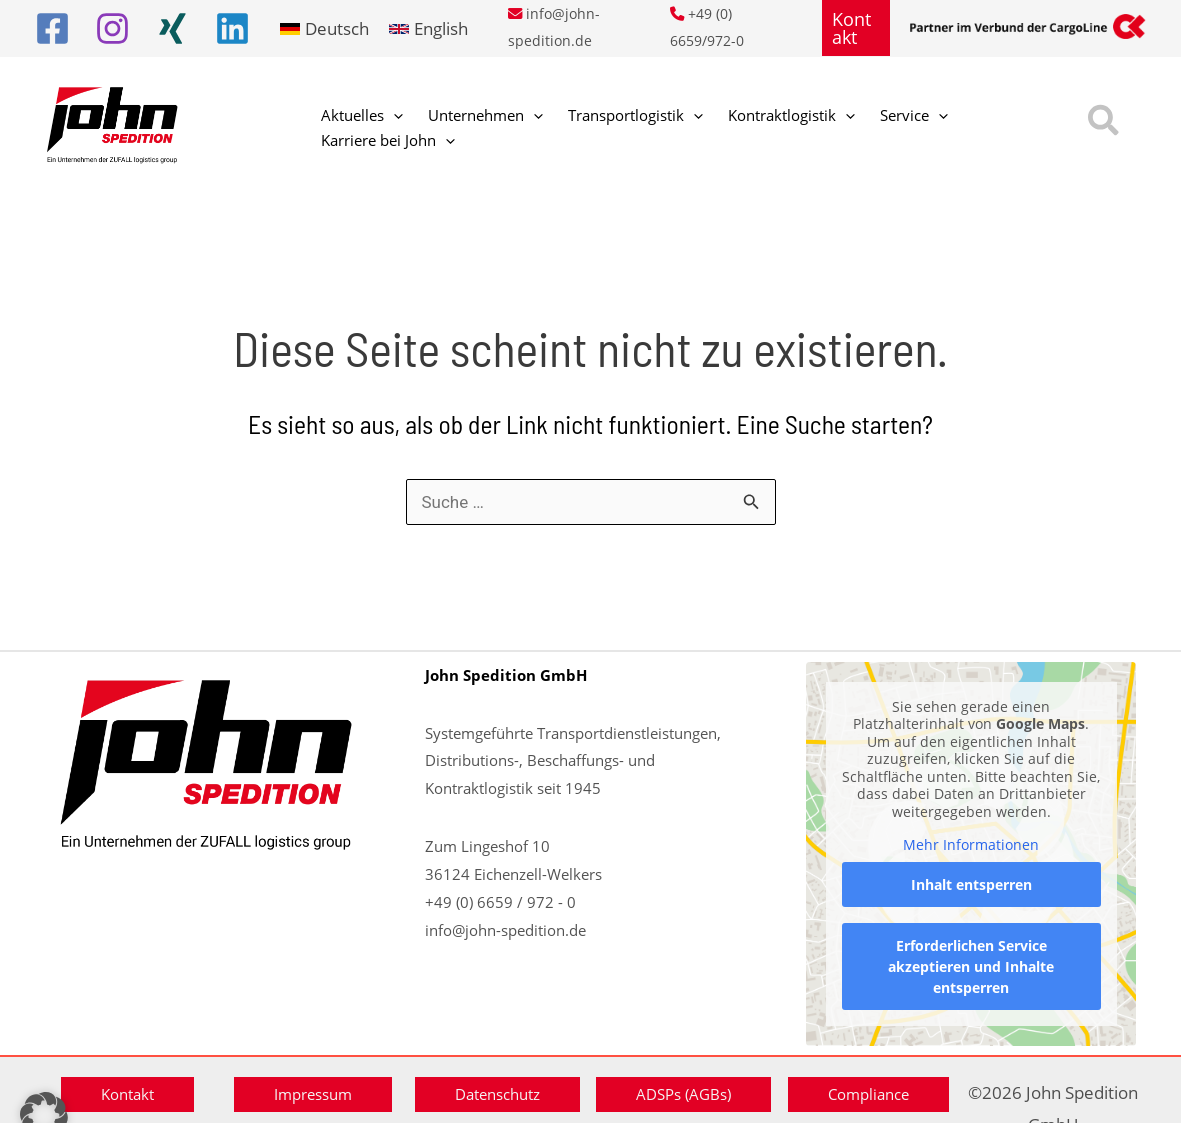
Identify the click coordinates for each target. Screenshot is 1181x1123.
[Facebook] (52, 28)
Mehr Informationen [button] (971, 845)
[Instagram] (112, 28)
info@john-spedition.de (505, 930)
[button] (856, 28)
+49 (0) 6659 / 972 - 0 (500, 902)
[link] (324, 28)
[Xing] (172, 28)
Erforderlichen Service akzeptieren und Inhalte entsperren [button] (971, 965)
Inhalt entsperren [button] (970, 883)
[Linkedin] (232, 28)
